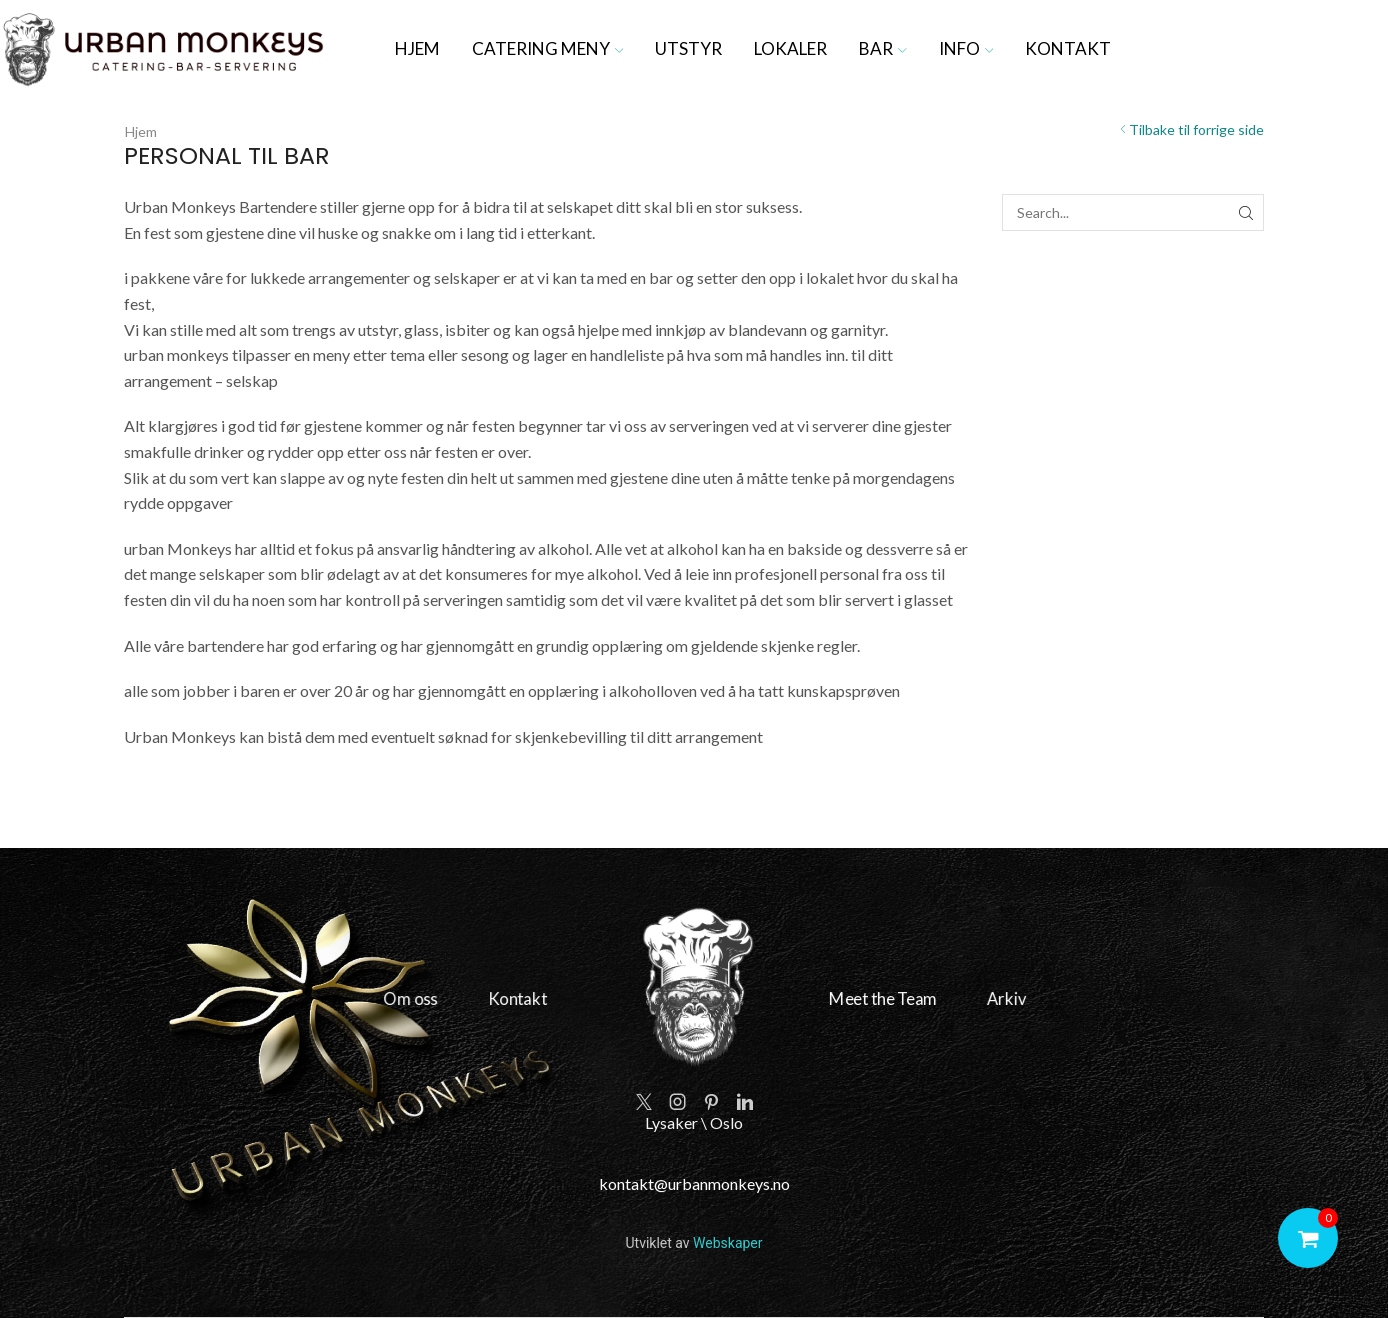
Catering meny (548, 48)
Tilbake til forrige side (1196, 129)
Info (966, 48)
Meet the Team (856, 999)
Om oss (452, 999)
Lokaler (790, 48)
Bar (883, 48)
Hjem (417, 48)
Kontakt (1068, 48)
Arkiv (961, 999)
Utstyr (688, 48)
